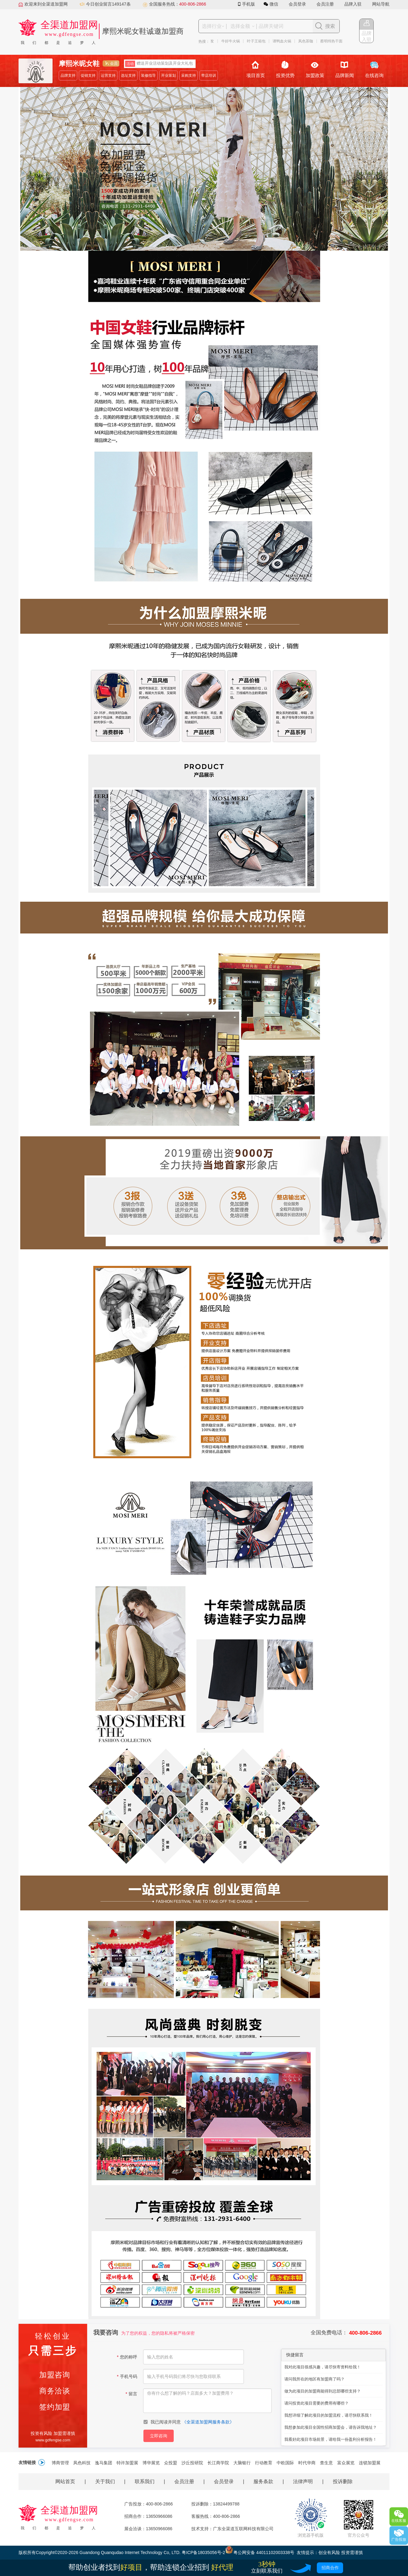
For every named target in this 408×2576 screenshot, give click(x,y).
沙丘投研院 (192, 2462)
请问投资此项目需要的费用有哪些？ (316, 2403)
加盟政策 (315, 69)
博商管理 (60, 2462)
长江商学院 (218, 2462)
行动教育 (263, 2462)
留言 (131, 2393)
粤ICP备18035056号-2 (203, 2552)
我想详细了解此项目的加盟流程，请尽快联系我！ (328, 2415)
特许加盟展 (127, 2462)
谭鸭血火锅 (283, 41)
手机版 (247, 4)
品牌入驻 (353, 4)
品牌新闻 (344, 69)
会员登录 (297, 4)
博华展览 (151, 2462)
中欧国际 (285, 2462)
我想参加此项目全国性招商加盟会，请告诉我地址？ (330, 2427)
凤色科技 (82, 2462)
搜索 (330, 26)
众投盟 (170, 2462)
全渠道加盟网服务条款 (208, 2421)
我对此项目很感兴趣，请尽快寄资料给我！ (322, 2367)
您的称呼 (127, 2356)
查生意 (326, 2462)
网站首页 (65, 2481)
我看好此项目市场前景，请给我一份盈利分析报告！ (330, 2439)
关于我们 (105, 2481)
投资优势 (285, 69)
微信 (271, 4)
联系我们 (145, 2481)
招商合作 (330, 2567)
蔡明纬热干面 (333, 41)
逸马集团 (103, 2462)
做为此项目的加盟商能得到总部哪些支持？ (322, 2391)
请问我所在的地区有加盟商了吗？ (314, 2379)
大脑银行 (242, 2462)
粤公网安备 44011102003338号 (259, 2552)
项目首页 (255, 69)
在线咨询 (374, 69)
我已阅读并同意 (188, 2421)
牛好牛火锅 (232, 41)
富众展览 (346, 2462)
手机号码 (127, 2376)
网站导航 (380, 4)
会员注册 (325, 4)
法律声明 (303, 2481)
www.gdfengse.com (53, 2440)
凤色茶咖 (307, 41)
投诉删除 (343, 2481)
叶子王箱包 (258, 41)
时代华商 (307, 2462)
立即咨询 (158, 2435)
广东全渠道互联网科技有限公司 (243, 2528)
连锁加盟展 (369, 2462)
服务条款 (263, 2481)
